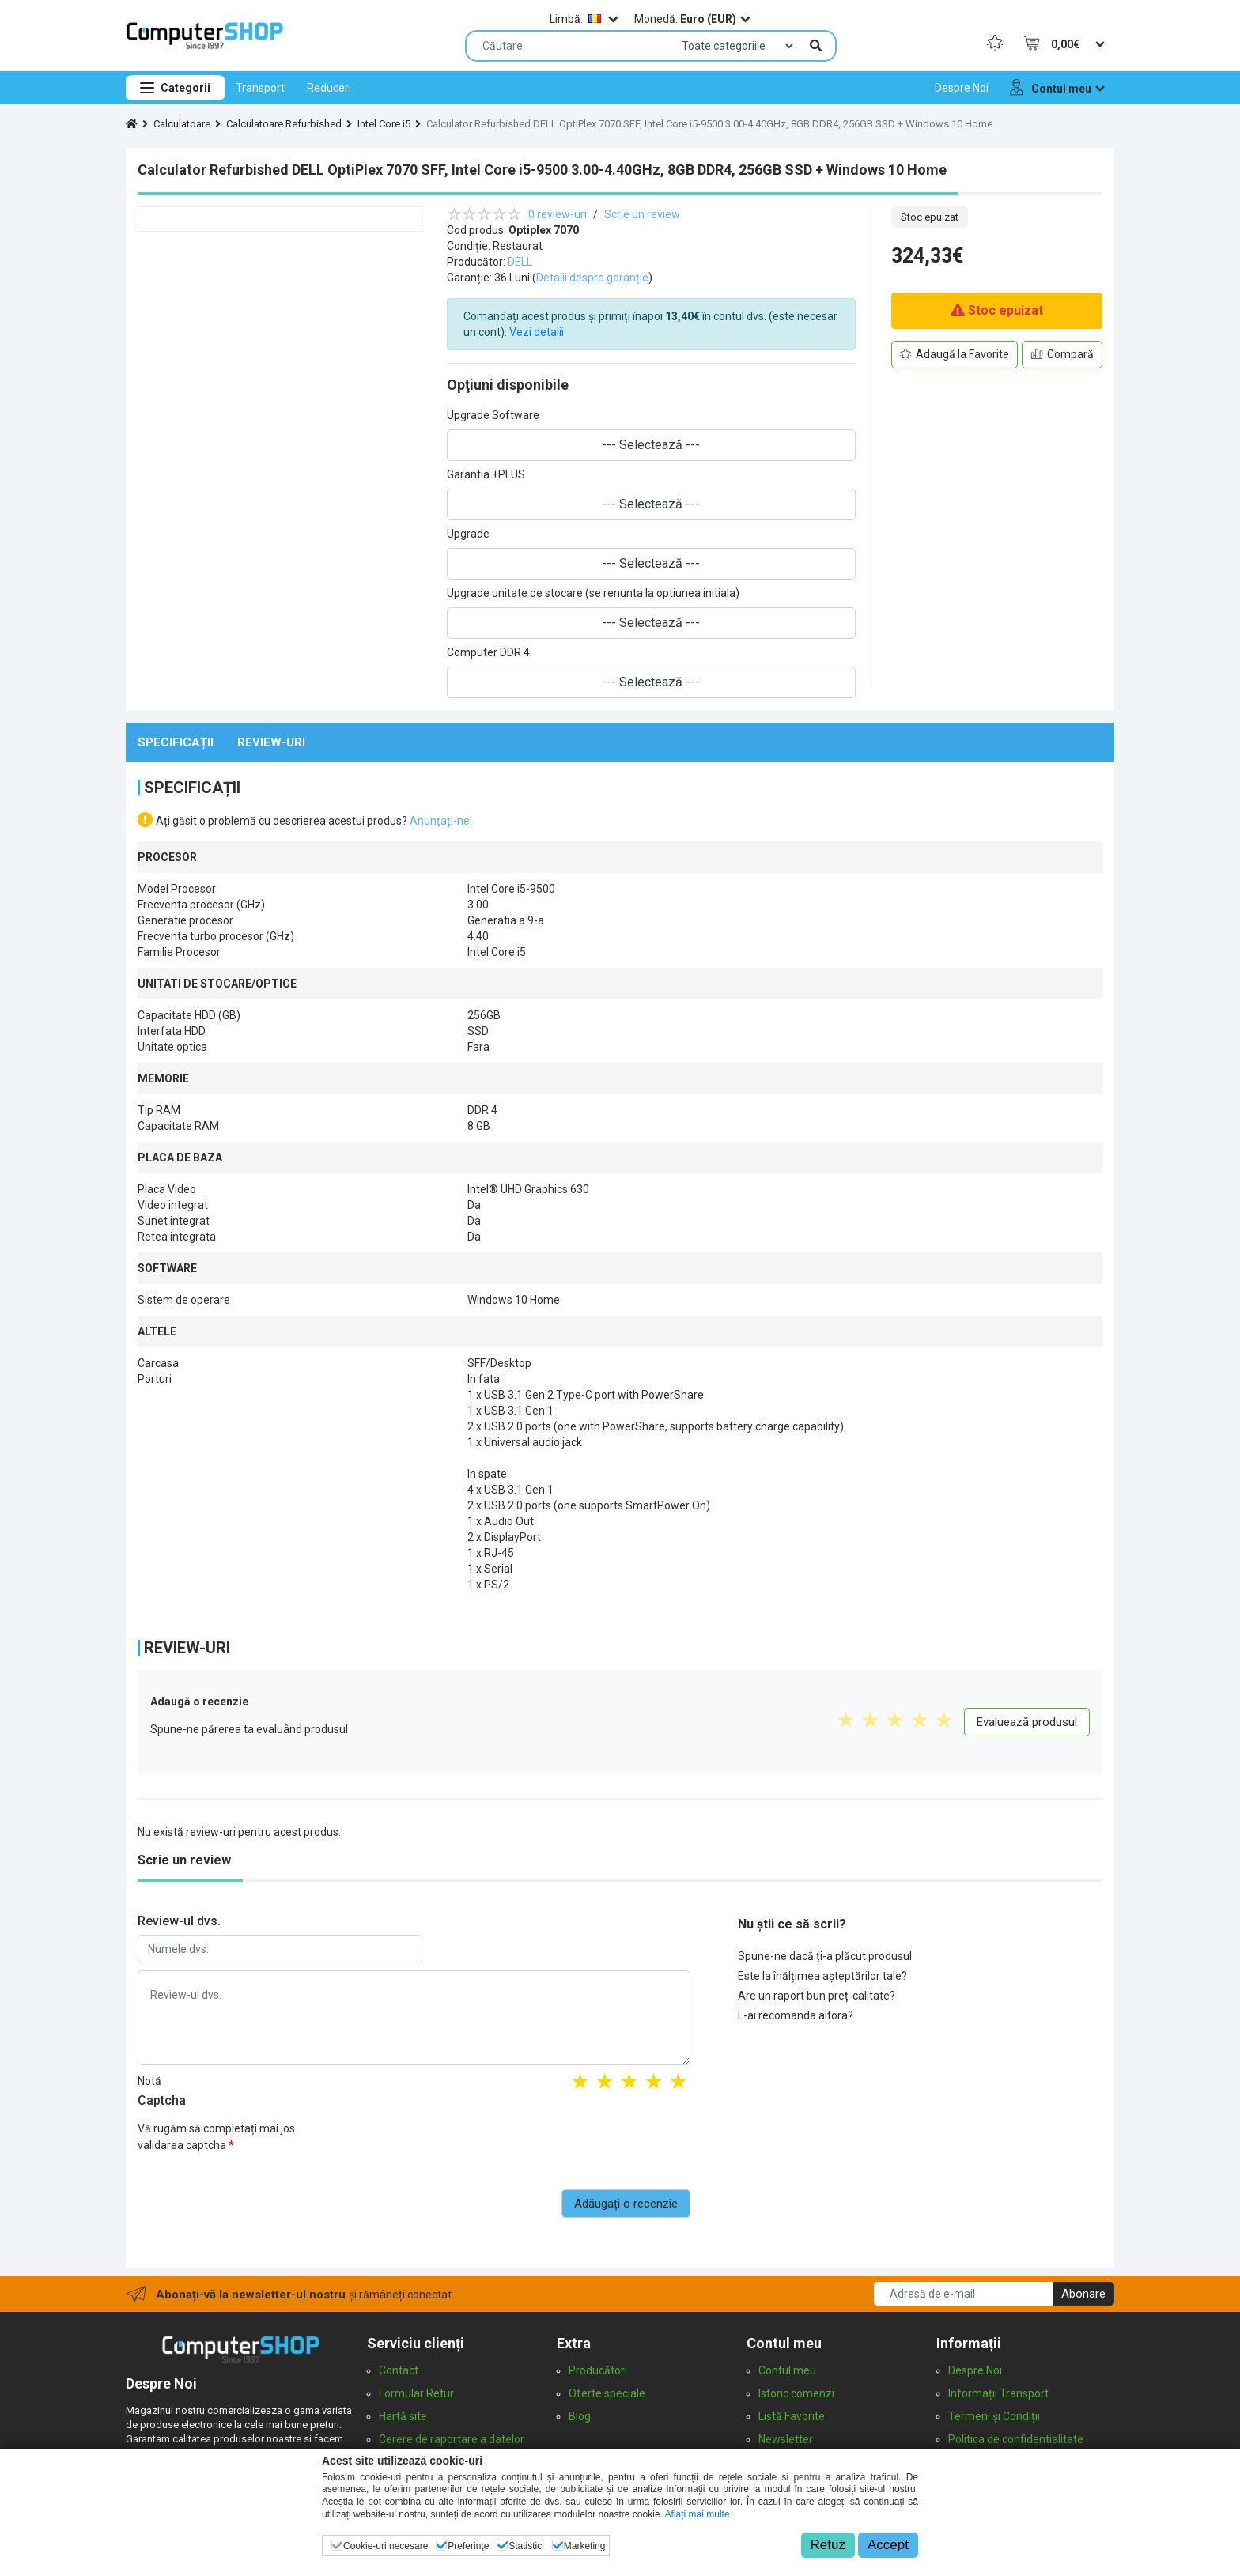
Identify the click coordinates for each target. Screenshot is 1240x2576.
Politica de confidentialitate (1015, 2439)
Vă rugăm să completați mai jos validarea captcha (216, 2136)
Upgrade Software (493, 415)
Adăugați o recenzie (626, 2203)
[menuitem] (260, 87)
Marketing (585, 2545)
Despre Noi (975, 2370)
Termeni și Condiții (994, 2416)
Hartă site (403, 2416)
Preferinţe (468, 2545)
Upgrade (468, 533)
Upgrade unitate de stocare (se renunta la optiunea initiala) (593, 593)
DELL (520, 261)
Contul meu (787, 2370)
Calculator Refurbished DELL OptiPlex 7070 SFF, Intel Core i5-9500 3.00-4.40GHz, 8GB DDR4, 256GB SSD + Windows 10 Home (709, 124)
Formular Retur (416, 2393)
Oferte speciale (607, 2393)
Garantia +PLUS (486, 474)
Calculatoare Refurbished (284, 124)
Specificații (176, 742)
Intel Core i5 (383, 124)
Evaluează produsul (1027, 1722)
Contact (398, 2370)
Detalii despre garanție (592, 277)
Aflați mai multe (697, 2514)
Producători (598, 2370)
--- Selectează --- (651, 444)
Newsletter (785, 2439)
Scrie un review (642, 214)
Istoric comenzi (796, 2393)
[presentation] (570, 2146)
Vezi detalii (536, 332)
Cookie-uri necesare (385, 2545)
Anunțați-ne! (441, 820)
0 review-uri (557, 214)
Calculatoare (181, 124)
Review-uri (271, 742)
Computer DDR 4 (488, 652)
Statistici (526, 2545)
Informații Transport (998, 2393)
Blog (580, 2416)
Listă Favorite (791, 2416)
